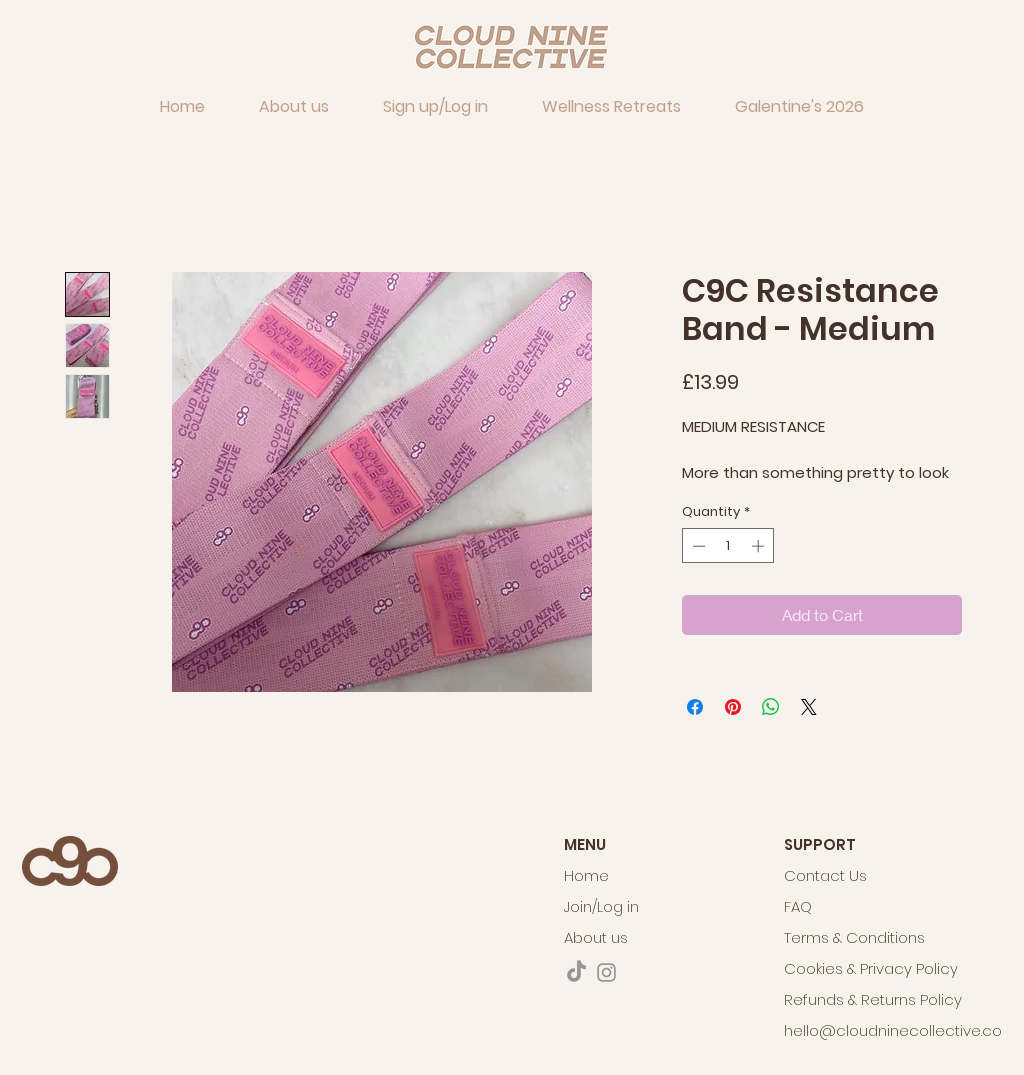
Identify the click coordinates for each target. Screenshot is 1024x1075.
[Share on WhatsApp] (771, 707)
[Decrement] (697, 546)
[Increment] (760, 546)
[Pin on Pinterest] (733, 707)
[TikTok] (576, 972)
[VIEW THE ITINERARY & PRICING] (27, 941)
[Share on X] (809, 707)
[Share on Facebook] (695, 707)
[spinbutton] (728, 546)
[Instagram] (606, 972)
